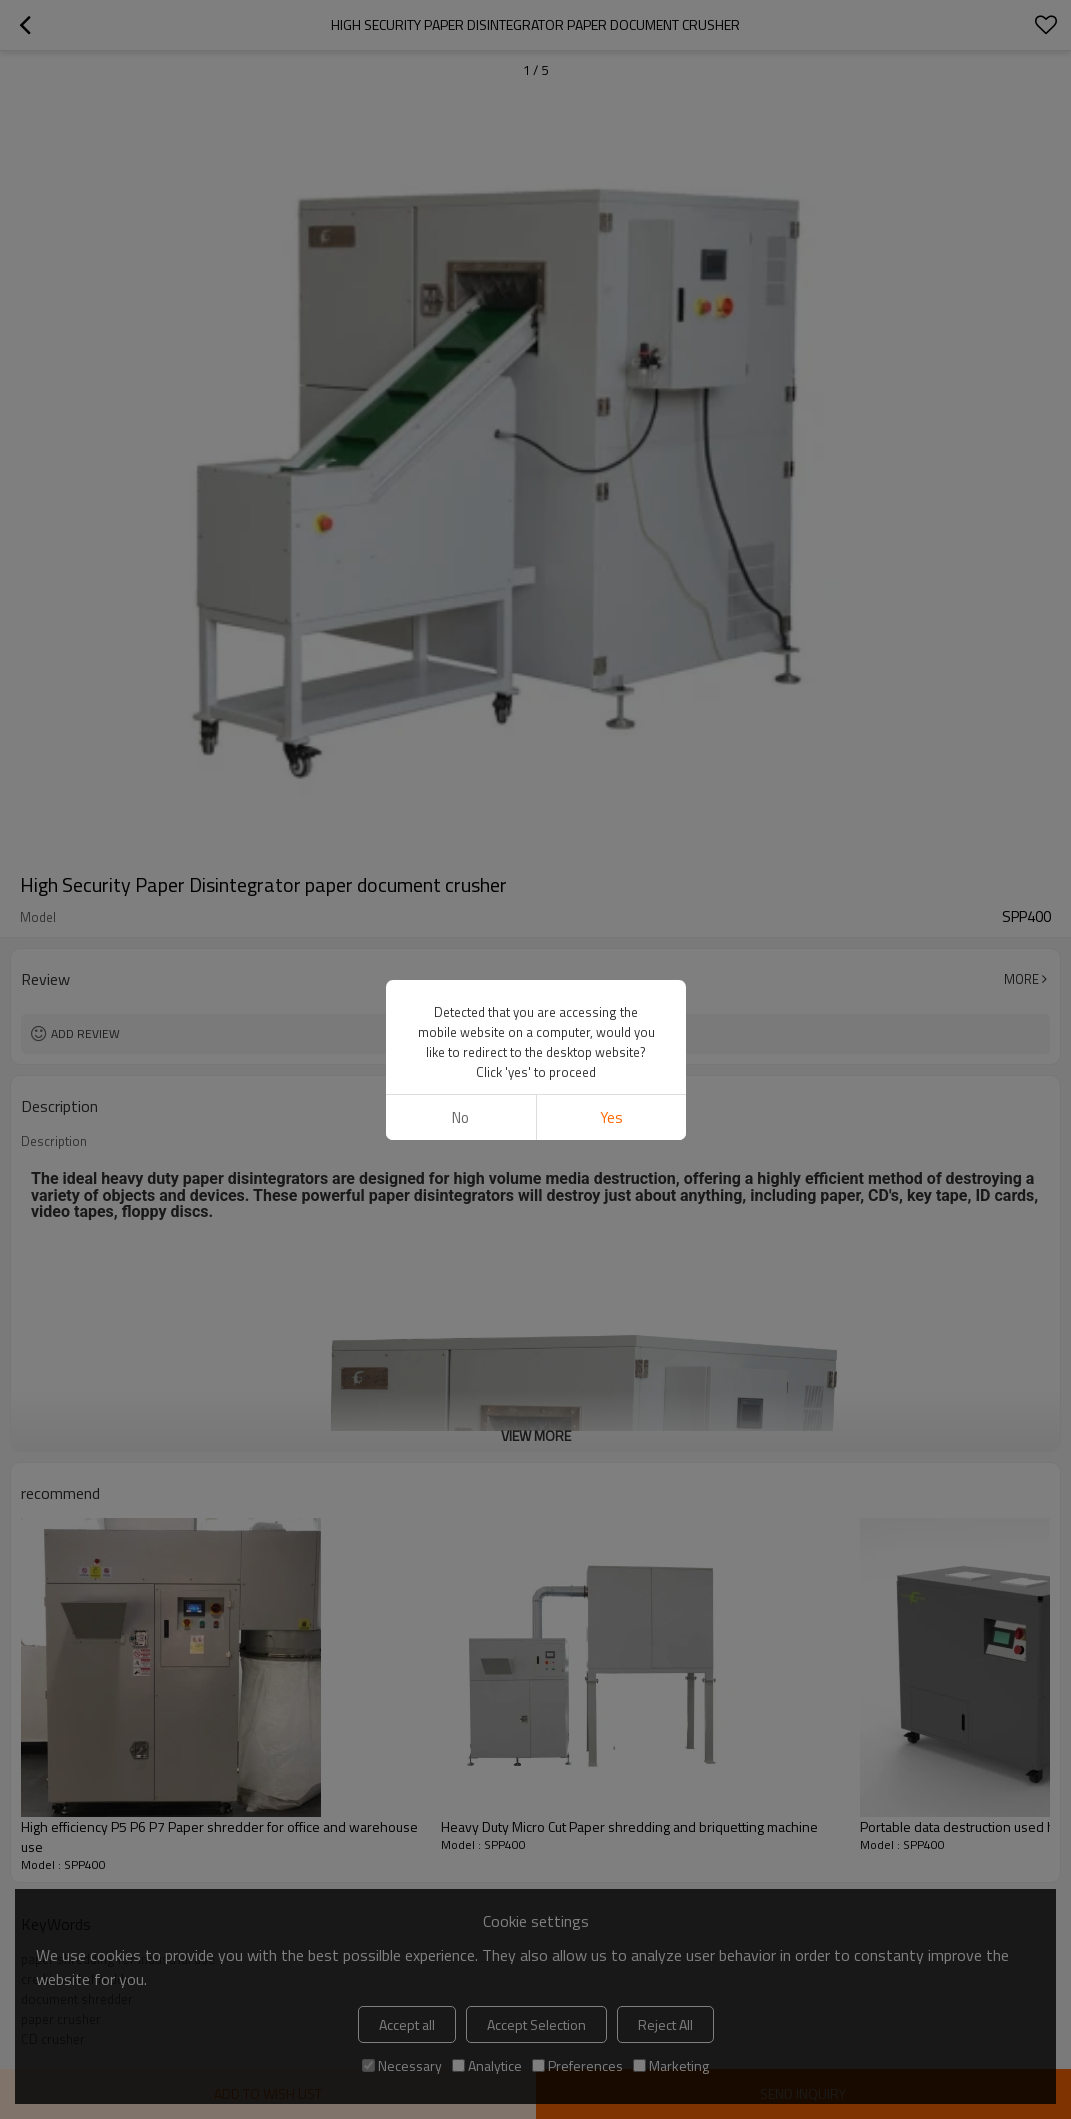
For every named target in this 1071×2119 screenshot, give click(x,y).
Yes (610, 1117)
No (460, 1117)
